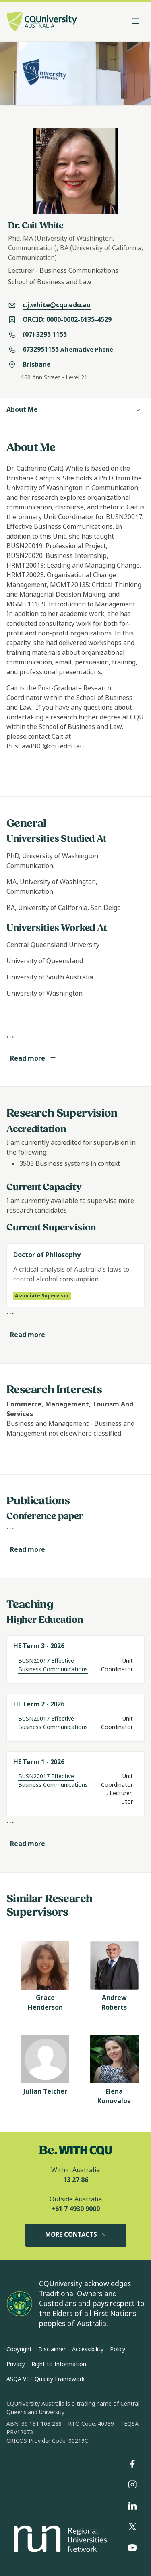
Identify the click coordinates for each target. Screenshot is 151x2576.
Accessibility (87, 2349)
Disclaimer (52, 2349)
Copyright (19, 2349)
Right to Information (58, 2364)
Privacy (15, 2364)
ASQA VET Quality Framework (45, 2379)
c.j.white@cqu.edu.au (57, 305)
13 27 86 (75, 2179)
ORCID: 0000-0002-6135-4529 (67, 319)
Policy (117, 2349)
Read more (33, 1058)
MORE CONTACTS (75, 2234)
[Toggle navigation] (136, 21)
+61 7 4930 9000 (75, 2208)
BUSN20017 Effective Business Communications (53, 1665)
